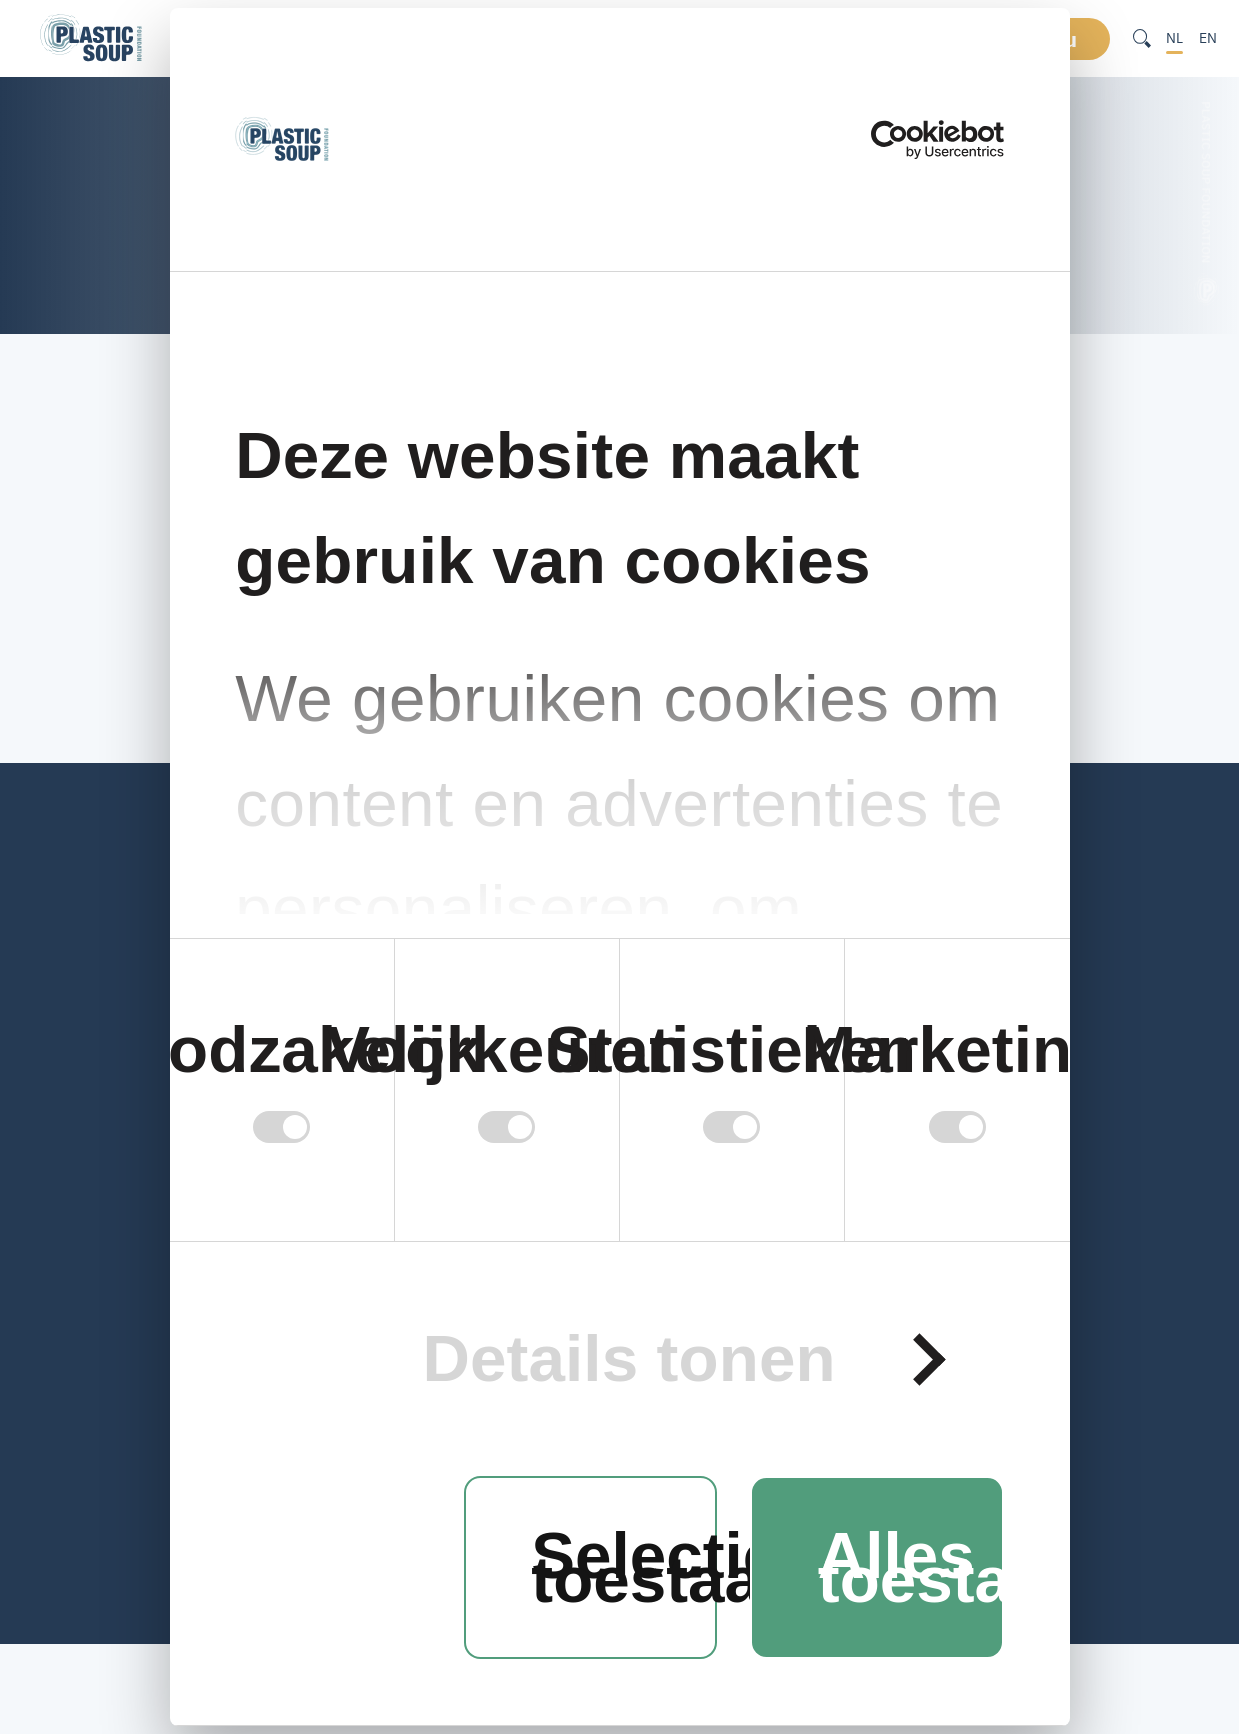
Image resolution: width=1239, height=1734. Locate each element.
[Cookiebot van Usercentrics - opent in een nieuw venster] (916, 139)
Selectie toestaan (624, 1567)
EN (1208, 38)
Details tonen (628, 1359)
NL (1174, 38)
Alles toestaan (911, 1567)
